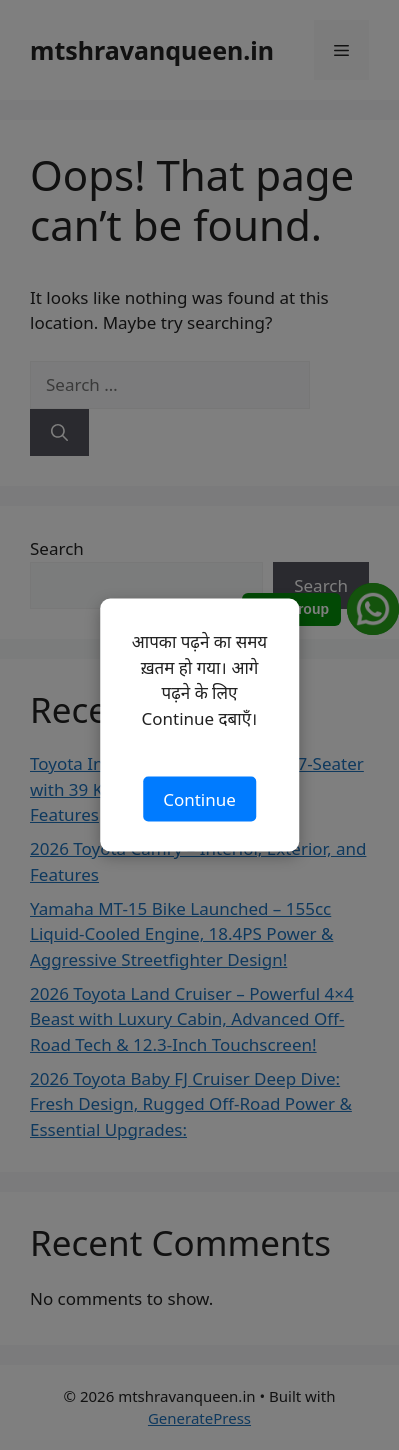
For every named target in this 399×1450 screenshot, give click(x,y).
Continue (199, 798)
